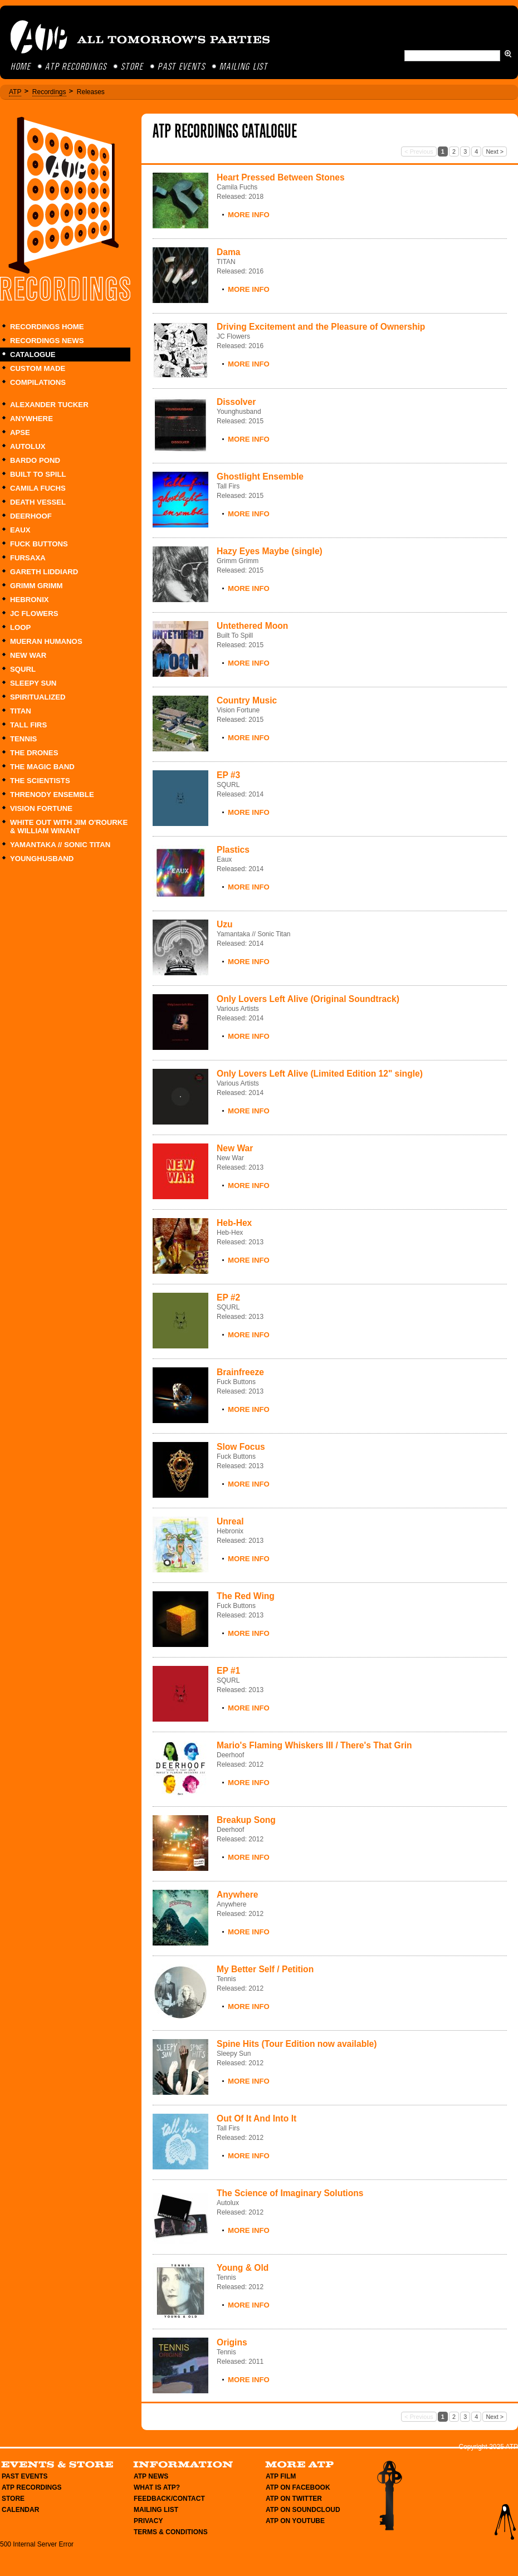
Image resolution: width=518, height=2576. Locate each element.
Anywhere (31, 418)
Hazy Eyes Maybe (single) (269, 551)
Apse (20, 432)
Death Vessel (38, 502)
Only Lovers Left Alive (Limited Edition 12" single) (320, 1073)
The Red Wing (246, 1596)
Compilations (38, 382)
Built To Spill (38, 474)
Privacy (148, 2521)
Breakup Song (246, 1820)
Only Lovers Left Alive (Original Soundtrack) (308, 999)
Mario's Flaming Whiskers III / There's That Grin (314, 1745)
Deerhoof (31, 516)
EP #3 (228, 775)
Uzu (225, 924)
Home (21, 67)
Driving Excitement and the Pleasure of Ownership (321, 326)
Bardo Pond (35, 460)
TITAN (20, 711)
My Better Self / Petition (265, 1969)
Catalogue (33, 354)
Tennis (23, 739)
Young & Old (242, 2267)
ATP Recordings (76, 67)
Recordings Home (47, 326)
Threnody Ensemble (52, 794)
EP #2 (228, 1297)
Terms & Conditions (171, 2532)
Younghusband (42, 858)
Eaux (20, 530)
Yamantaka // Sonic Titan (60, 844)
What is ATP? (157, 2487)
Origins (232, 2342)
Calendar (20, 2510)
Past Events (182, 67)
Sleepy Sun (33, 683)
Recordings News (47, 340)
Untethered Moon (252, 625)
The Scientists (40, 780)
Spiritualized (38, 697)
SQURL (23, 669)
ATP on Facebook (298, 2487)
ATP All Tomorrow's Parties (141, 36)
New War (28, 655)
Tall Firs (28, 725)
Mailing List (244, 67)
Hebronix (29, 599)
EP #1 (228, 1670)
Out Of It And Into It (256, 2118)
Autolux (28, 446)
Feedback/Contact (169, 2498)
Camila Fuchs (38, 488)
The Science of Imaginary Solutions (290, 2193)
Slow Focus (241, 1446)
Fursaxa (28, 558)
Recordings (49, 92)
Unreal (230, 1521)
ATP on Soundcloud (303, 2510)
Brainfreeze (240, 1372)
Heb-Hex (234, 1223)
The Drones (34, 753)
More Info (249, 215)
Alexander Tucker (49, 404)
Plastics (233, 849)
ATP (15, 92)
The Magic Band (42, 766)
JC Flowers (34, 613)
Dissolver (236, 402)
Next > (495, 151)
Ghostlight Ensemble (260, 476)
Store (132, 67)
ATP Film (281, 2476)
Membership (389, 2495)
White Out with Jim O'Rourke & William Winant (69, 826)
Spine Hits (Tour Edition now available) (297, 2044)
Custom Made (37, 368)
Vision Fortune (41, 808)
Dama (228, 252)
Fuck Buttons (39, 544)
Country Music (247, 700)
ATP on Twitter (294, 2498)
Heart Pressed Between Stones (281, 177)
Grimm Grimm (36, 585)
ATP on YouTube (295, 2521)
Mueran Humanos (46, 641)
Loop (20, 627)
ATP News (151, 2476)
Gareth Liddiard (44, 572)
